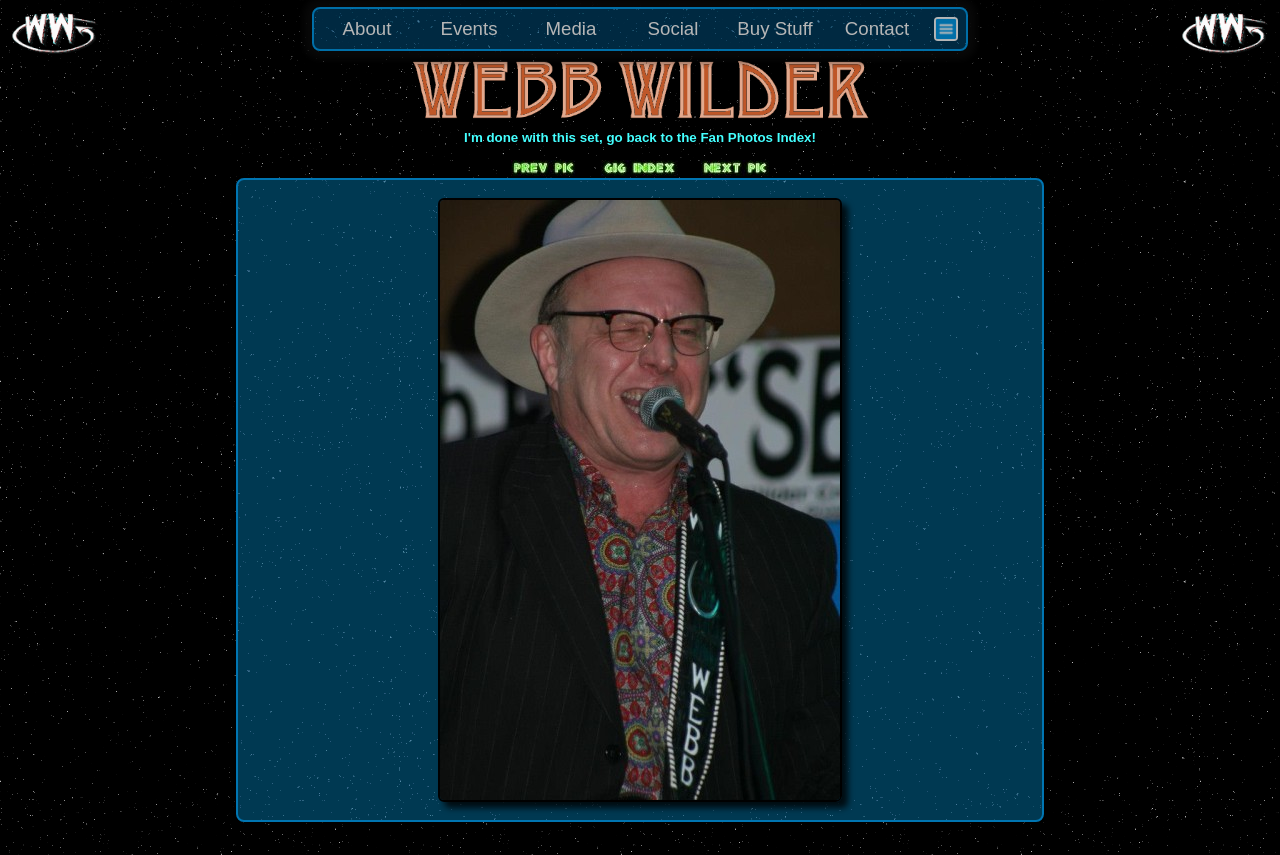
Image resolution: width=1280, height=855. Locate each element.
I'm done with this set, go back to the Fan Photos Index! (640, 137)
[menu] (640, 29)
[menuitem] (946, 29)
